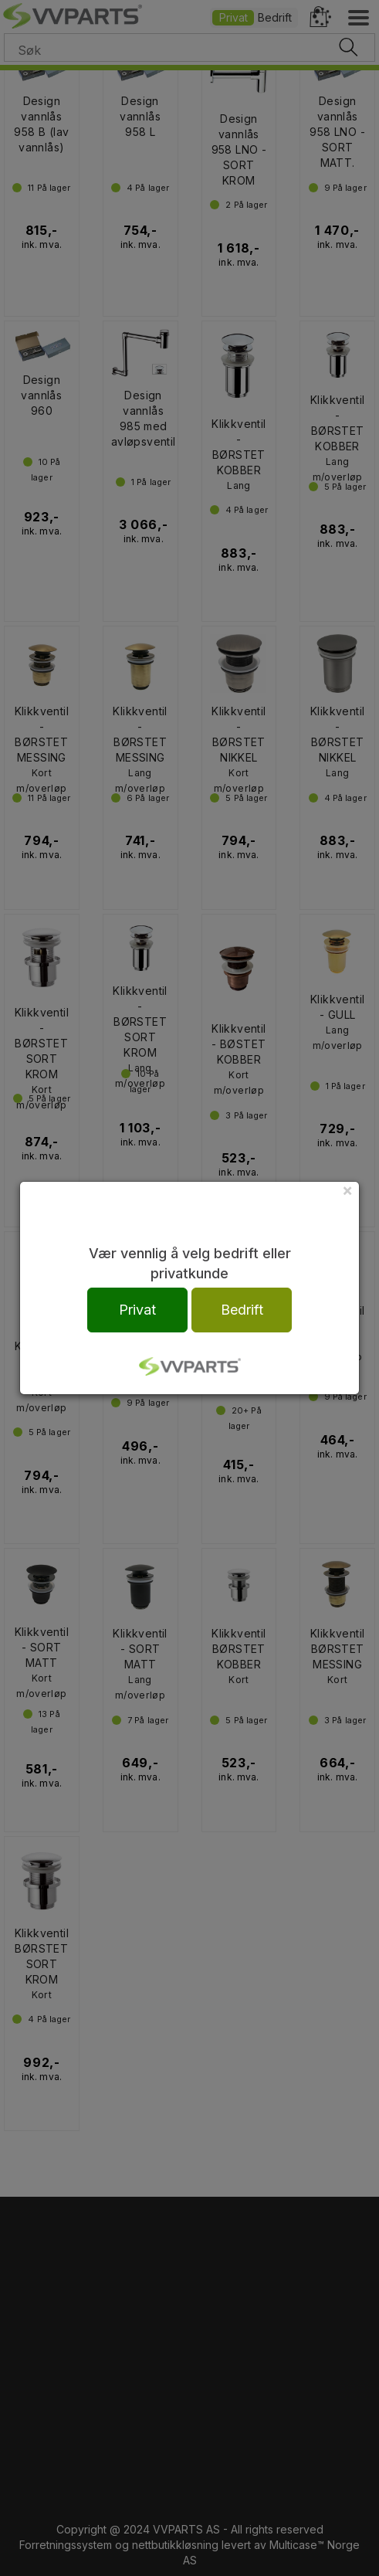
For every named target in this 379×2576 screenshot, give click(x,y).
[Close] (347, 1190)
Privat (137, 1310)
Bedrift (242, 1310)
